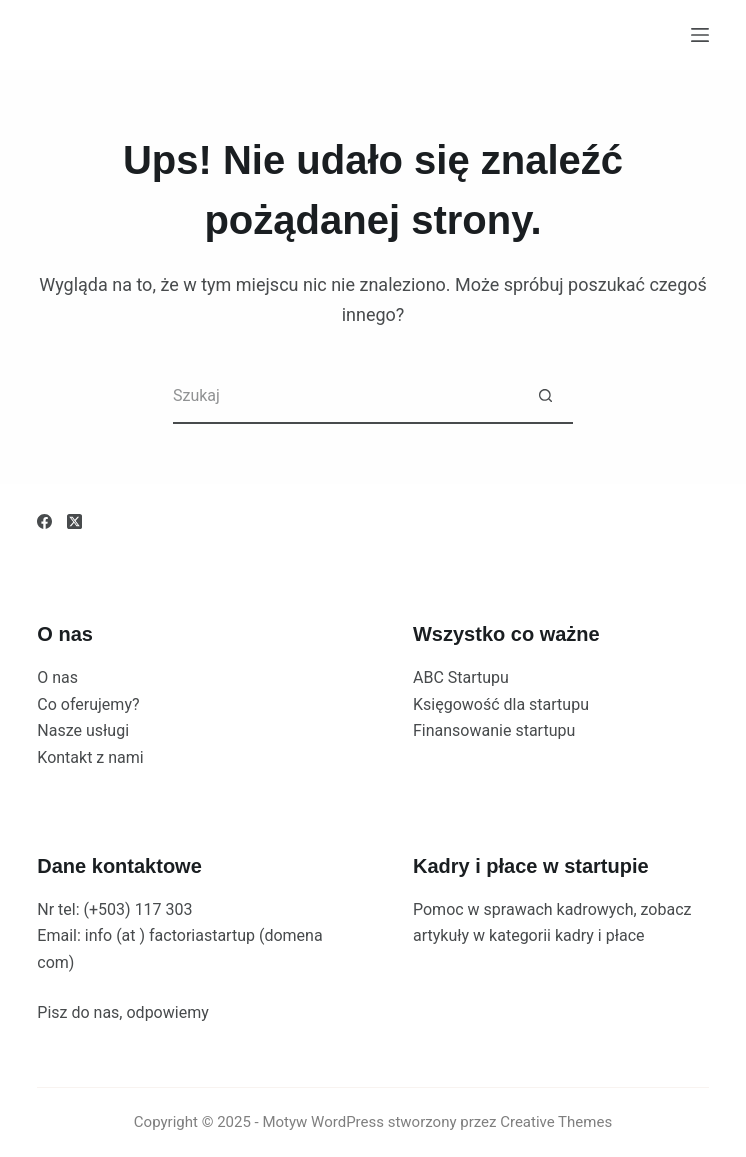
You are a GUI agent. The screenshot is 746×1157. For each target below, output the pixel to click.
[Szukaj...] (345, 396)
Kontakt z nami (90, 757)
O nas (57, 677)
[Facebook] (44, 521)
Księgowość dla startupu (501, 704)
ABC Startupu (461, 677)
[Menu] (700, 35)
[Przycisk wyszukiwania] (545, 396)
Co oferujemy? (88, 704)
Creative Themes (556, 1122)
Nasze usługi (83, 730)
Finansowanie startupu (494, 730)
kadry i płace (600, 935)
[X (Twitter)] (74, 521)
